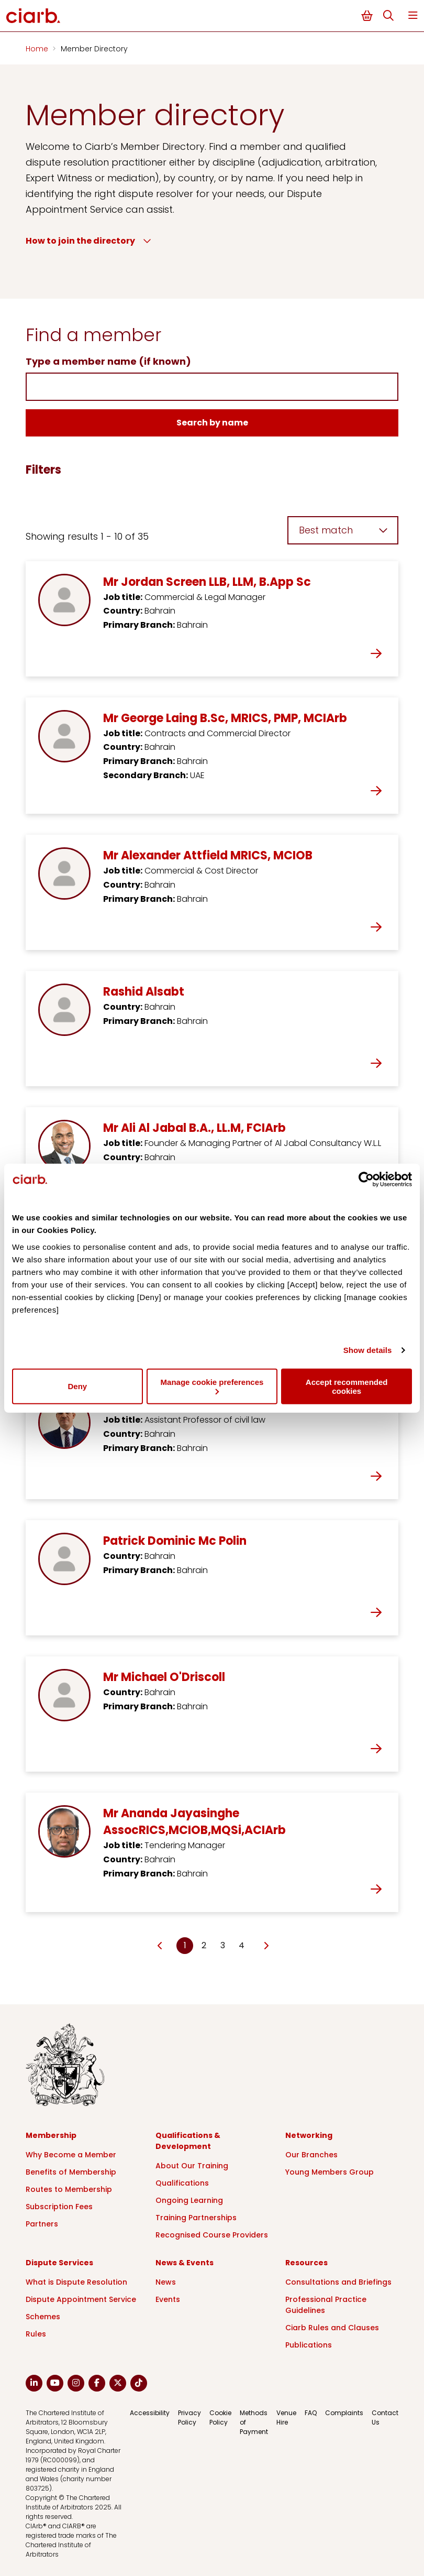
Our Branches (311, 2154)
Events (167, 2299)
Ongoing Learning (189, 2200)
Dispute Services (59, 2262)
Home (38, 48)
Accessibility (150, 2412)
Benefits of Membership (71, 2172)
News (165, 2282)
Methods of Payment (254, 2422)
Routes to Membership (69, 2189)
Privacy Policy (189, 2417)
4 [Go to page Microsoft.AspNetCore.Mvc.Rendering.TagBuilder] (241, 1945)
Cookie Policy (220, 2417)
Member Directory (94, 48)
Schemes (43, 2316)
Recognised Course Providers (211, 2235)
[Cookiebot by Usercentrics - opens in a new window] (366, 1179)
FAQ (311, 2412)
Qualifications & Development (187, 2141)
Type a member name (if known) (108, 361)
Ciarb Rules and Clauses (332, 2327)
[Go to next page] (265, 1946)
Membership (51, 2135)
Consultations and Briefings (338, 2282)
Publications (308, 2345)
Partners (42, 2224)
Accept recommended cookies (347, 1386)
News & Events (184, 2262)
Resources (306, 2262)
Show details (367, 1350)
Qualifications (182, 2183)
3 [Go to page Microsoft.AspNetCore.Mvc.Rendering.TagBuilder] (222, 1945)
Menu (413, 15)
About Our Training (191, 2165)
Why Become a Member (71, 2154)
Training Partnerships (196, 2217)
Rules (36, 2334)
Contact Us (385, 2417)
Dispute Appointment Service (81, 2299)
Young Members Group (329, 2172)
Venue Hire (286, 2417)
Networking (308, 2135)
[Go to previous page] (160, 1946)
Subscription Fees (59, 2206)
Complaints (344, 2412)
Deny (77, 1386)
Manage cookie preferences (212, 1385)
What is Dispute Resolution (76, 2282)
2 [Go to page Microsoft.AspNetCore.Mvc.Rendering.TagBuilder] (204, 1945)
